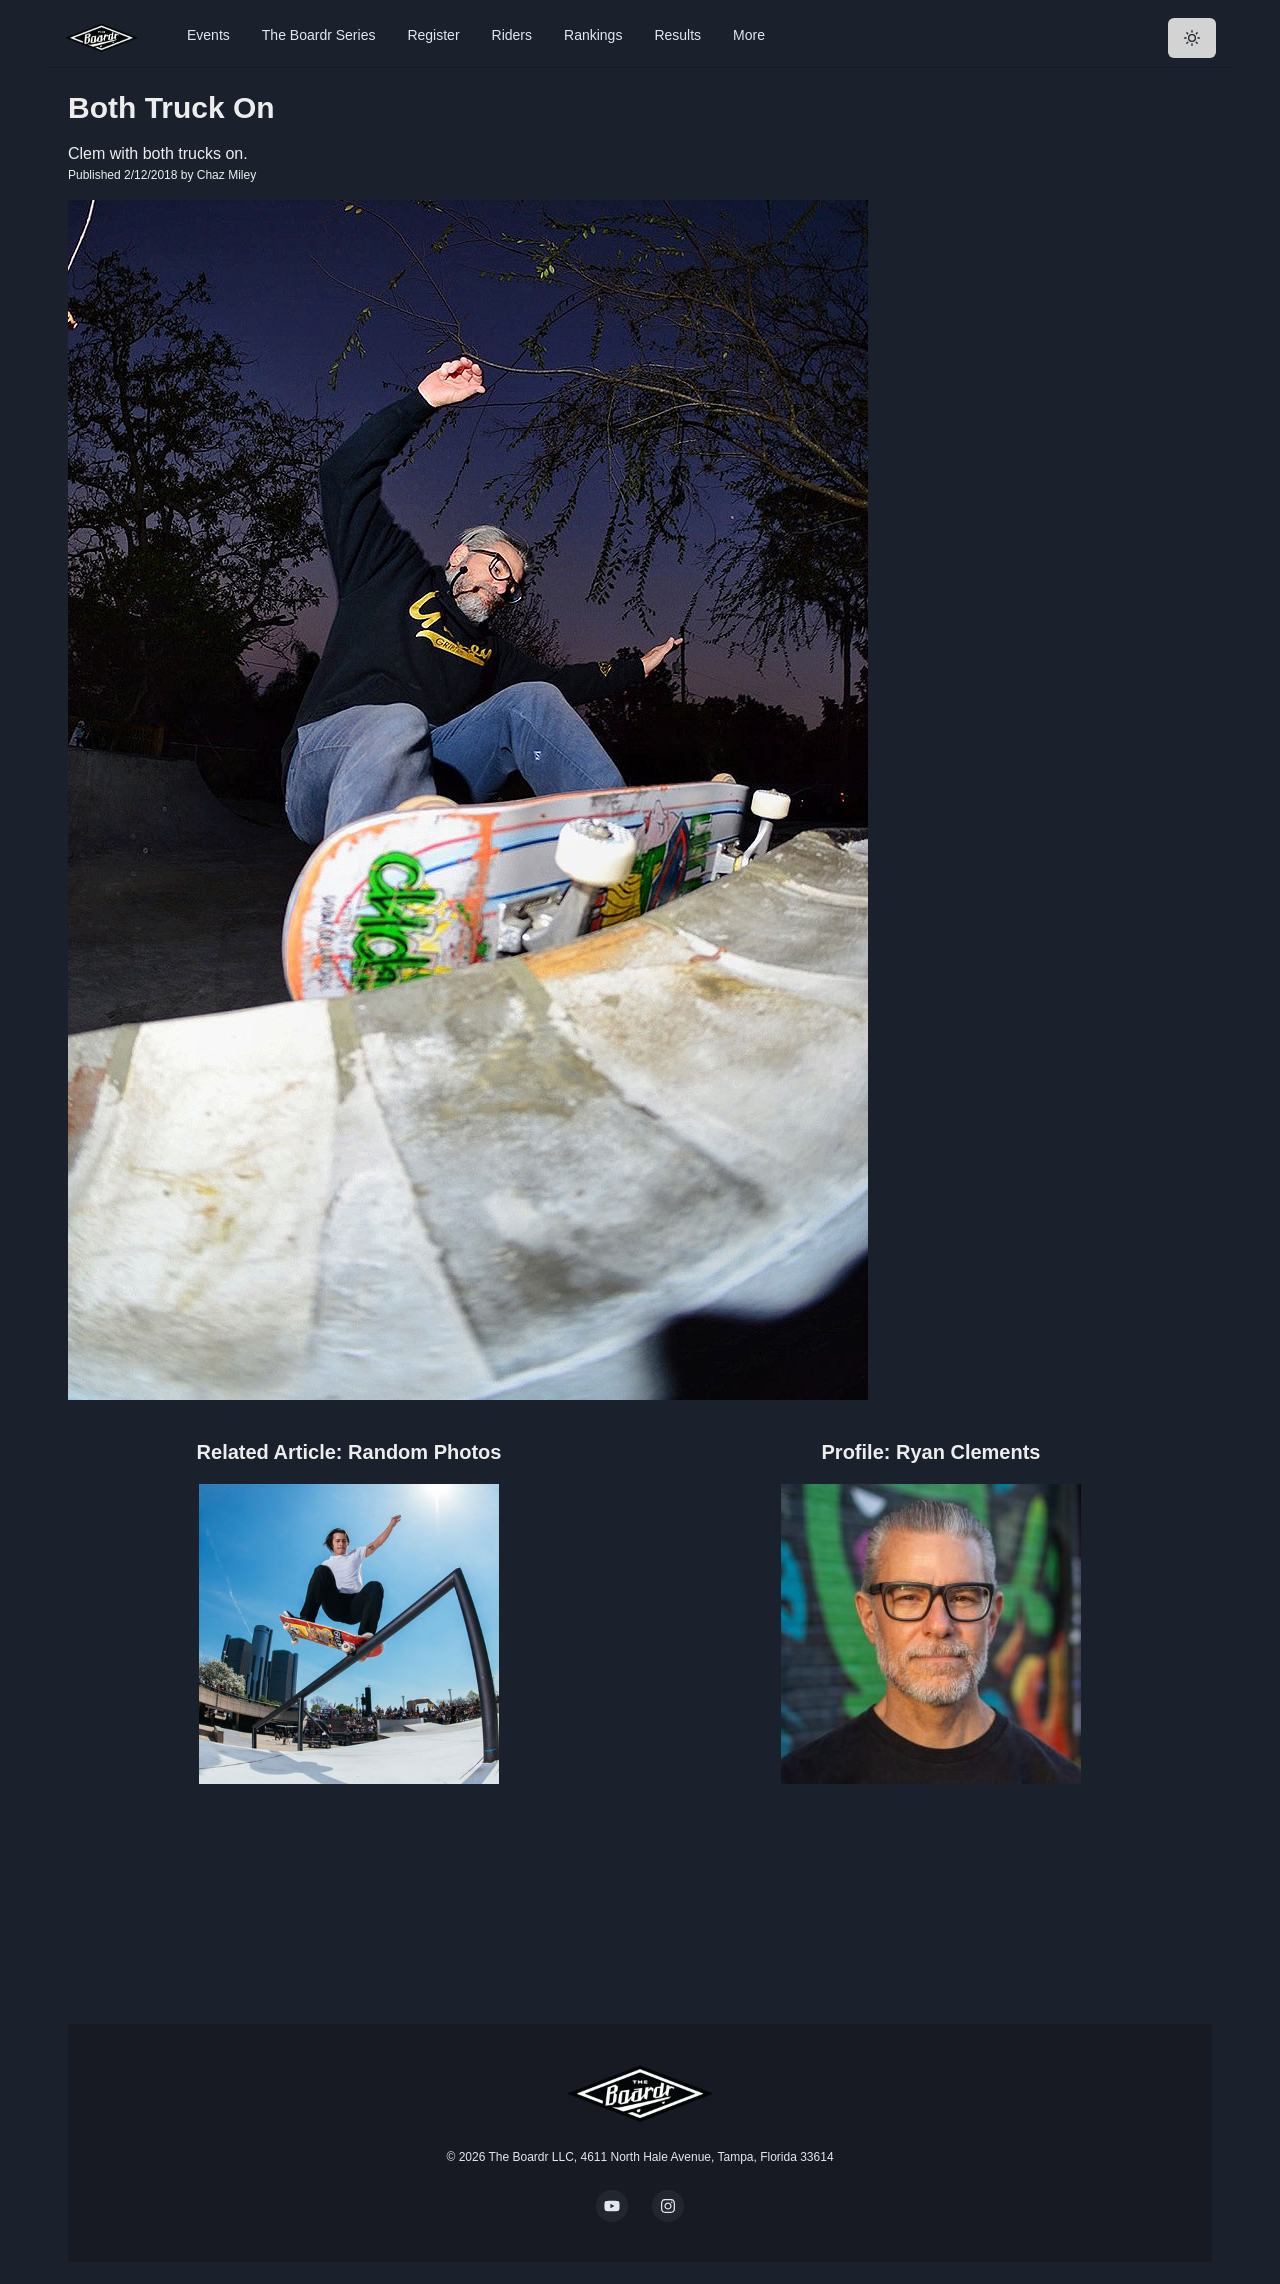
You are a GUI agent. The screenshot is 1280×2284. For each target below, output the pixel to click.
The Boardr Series (319, 35)
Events (208, 35)
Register (433, 35)
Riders (512, 35)
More (749, 35)
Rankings (593, 35)
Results (677, 35)
